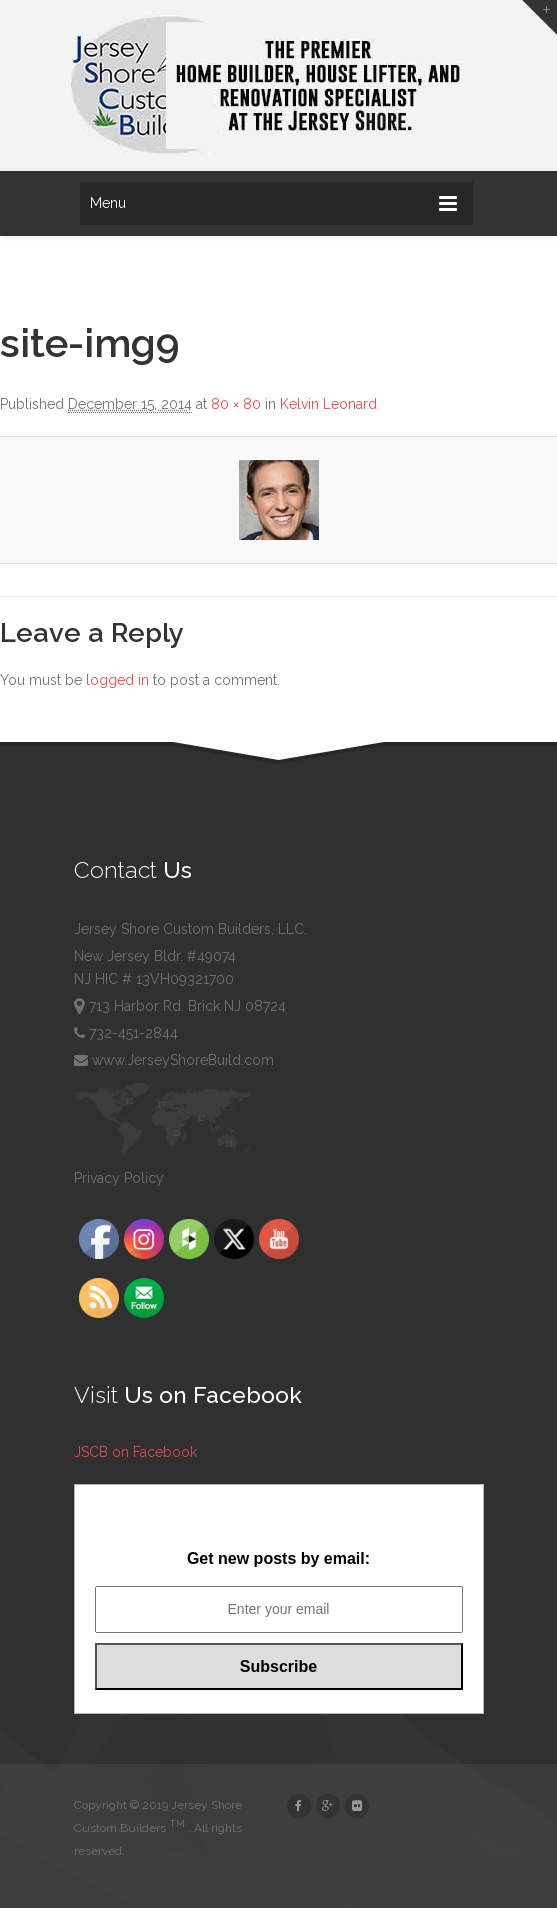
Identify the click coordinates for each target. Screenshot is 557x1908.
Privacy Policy (119, 1178)
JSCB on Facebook (135, 1452)
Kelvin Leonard (328, 404)
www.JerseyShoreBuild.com (174, 1060)
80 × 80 (236, 404)
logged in (117, 680)
